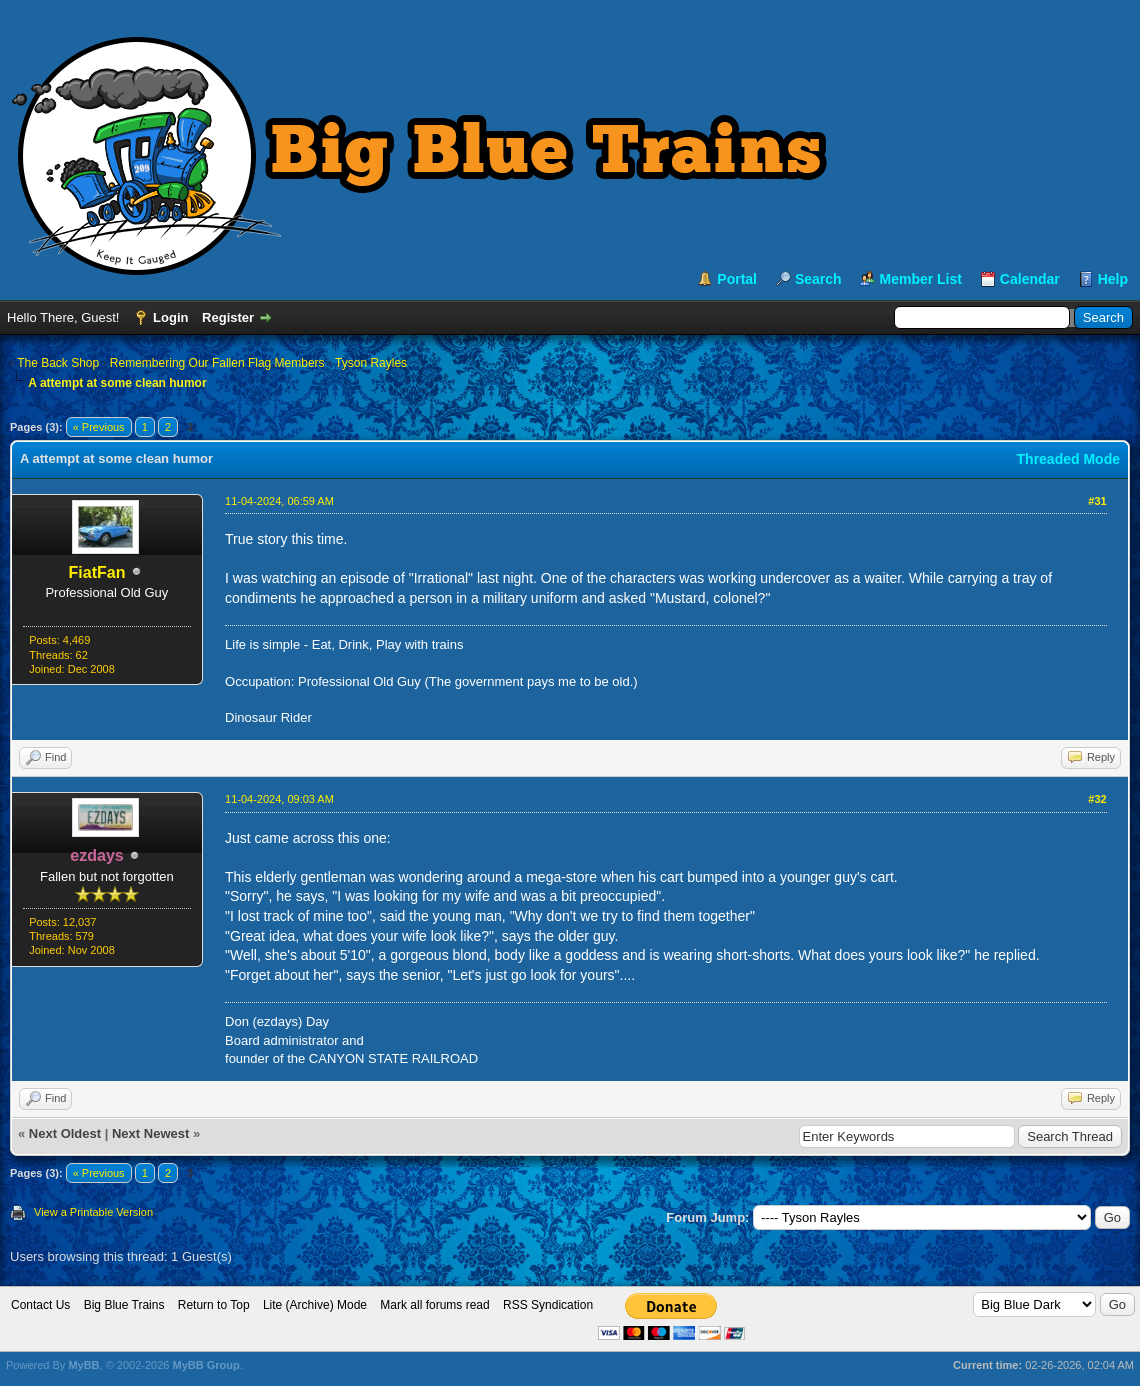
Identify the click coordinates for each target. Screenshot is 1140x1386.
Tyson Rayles (371, 363)
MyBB (83, 1365)
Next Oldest (65, 1133)
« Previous (99, 427)
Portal (737, 279)
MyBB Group (205, 1365)
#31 (1097, 501)
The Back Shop (58, 363)
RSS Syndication (548, 1305)
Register (228, 317)
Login (170, 317)
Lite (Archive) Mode (315, 1305)
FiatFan (97, 572)
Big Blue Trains (124, 1305)
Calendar (1030, 279)
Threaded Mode (1068, 459)
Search (818, 279)
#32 (1097, 799)
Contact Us (40, 1305)
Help (1113, 279)
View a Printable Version (93, 1212)
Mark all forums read (434, 1305)
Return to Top (214, 1305)
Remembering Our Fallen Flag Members (217, 363)
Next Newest (150, 1133)
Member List (920, 279)
